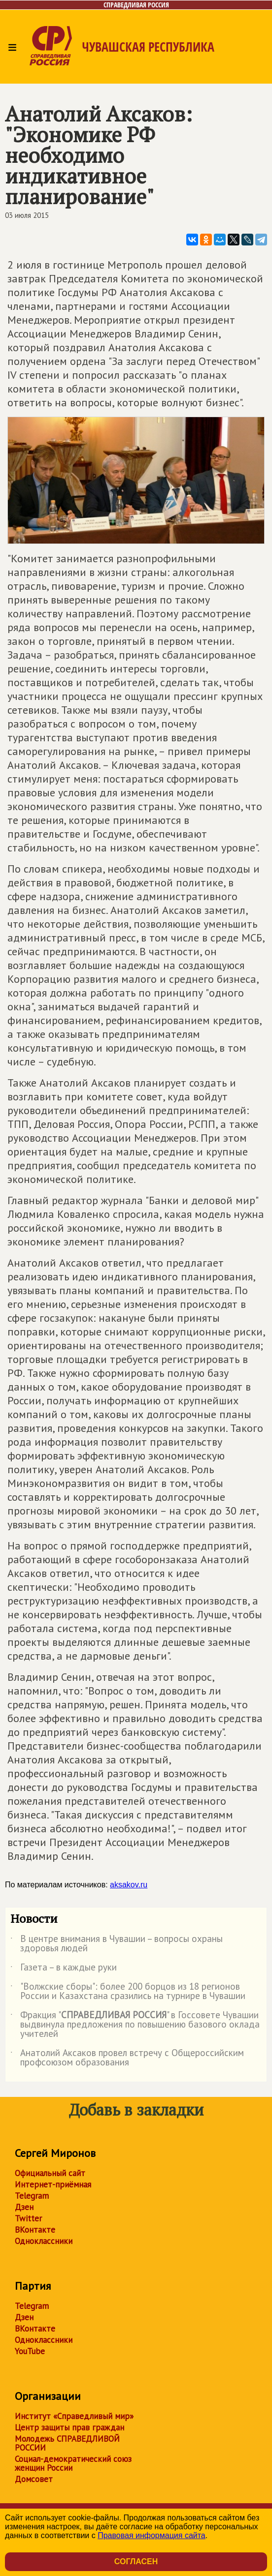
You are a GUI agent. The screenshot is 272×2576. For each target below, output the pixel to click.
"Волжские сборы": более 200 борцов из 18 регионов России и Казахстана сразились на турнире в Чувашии (127, 1991)
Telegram (32, 2195)
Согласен (136, 2561)
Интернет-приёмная (53, 2184)
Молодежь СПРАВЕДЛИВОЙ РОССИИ (67, 2443)
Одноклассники (43, 2241)
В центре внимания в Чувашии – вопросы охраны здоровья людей (116, 1944)
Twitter (28, 2218)
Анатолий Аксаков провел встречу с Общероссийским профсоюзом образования (127, 2058)
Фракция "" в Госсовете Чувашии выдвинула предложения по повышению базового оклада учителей (135, 2024)
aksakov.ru (128, 1884)
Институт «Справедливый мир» (74, 2416)
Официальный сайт (50, 2173)
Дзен (24, 2207)
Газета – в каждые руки (63, 1969)
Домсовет (34, 2479)
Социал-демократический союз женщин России (73, 2463)
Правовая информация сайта (151, 2535)
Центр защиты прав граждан (69, 2427)
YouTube (30, 2351)
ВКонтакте (35, 2229)
